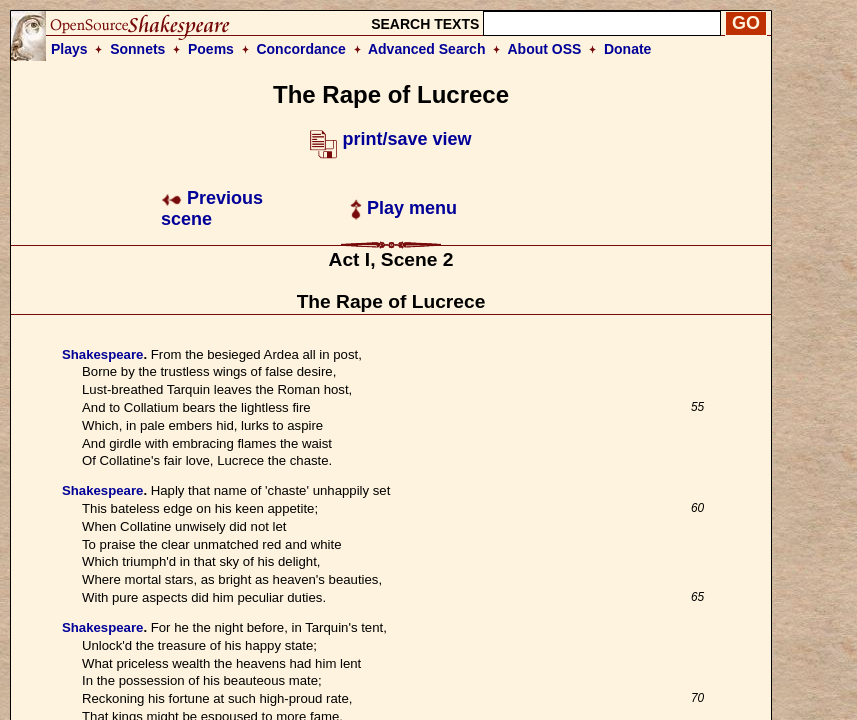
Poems (211, 49)
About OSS (545, 49)
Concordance (300, 49)
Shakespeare (102, 354)
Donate (627, 49)
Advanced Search (427, 49)
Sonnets (137, 49)
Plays (69, 49)
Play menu (403, 208)
